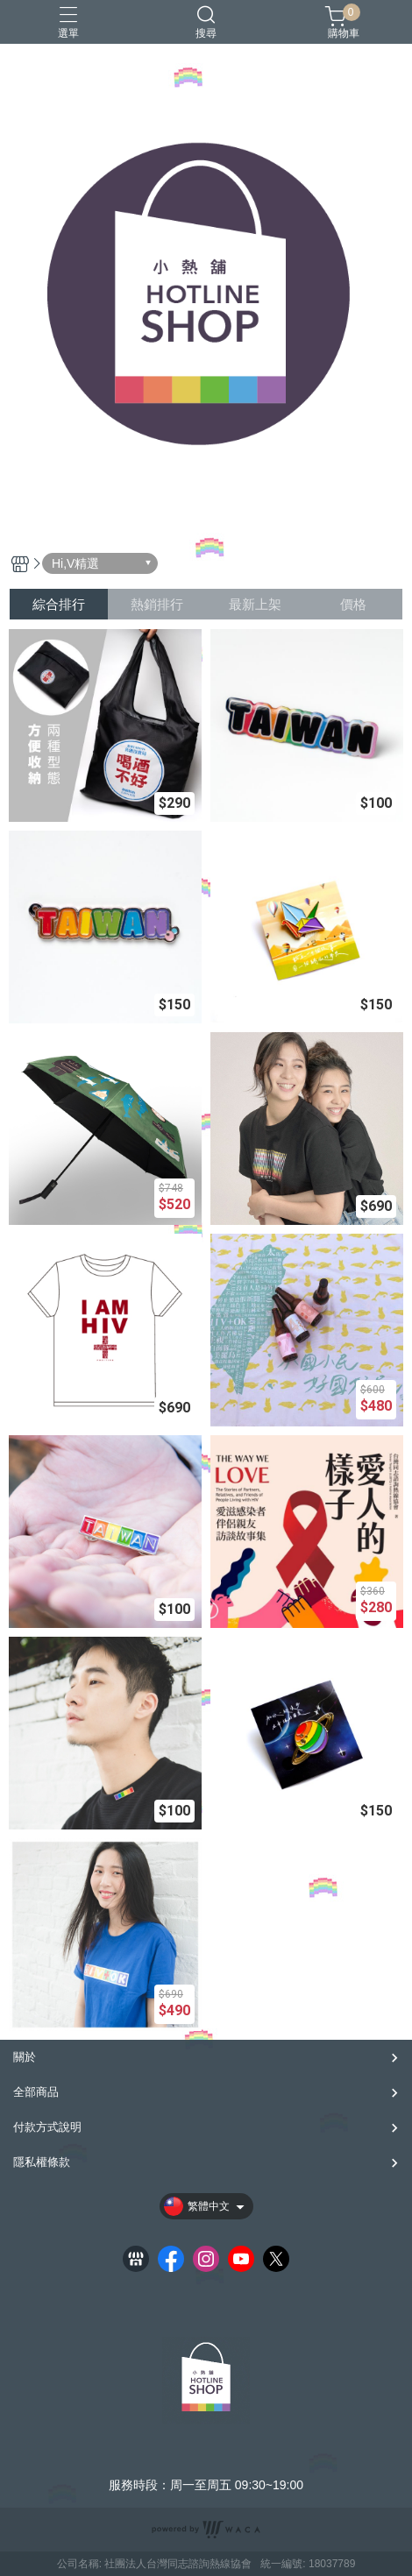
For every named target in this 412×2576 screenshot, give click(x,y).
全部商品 (36, 2091)
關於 (24, 2056)
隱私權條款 (41, 2162)
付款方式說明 (47, 2127)
